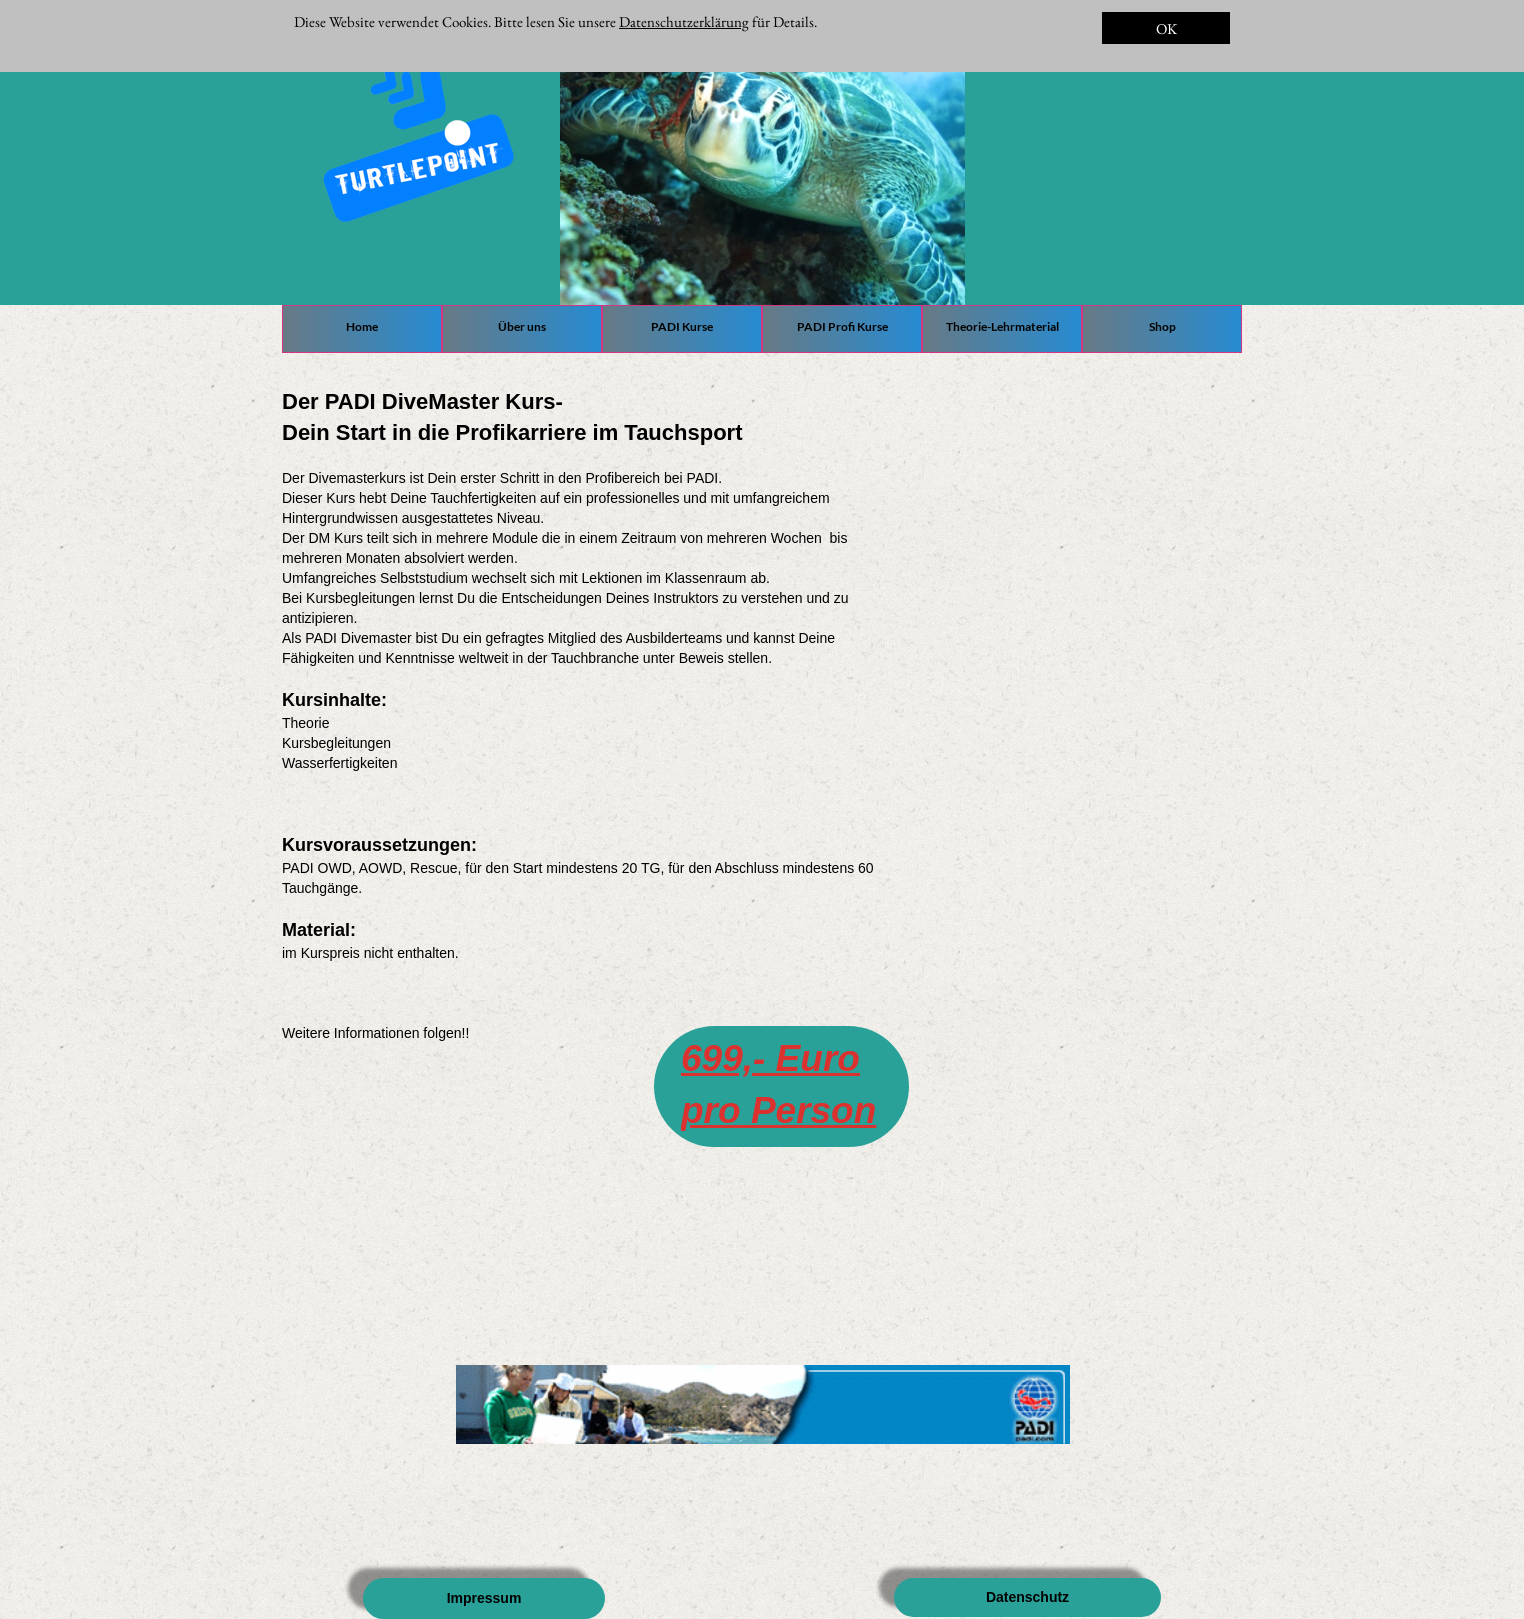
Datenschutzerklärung (684, 21)
